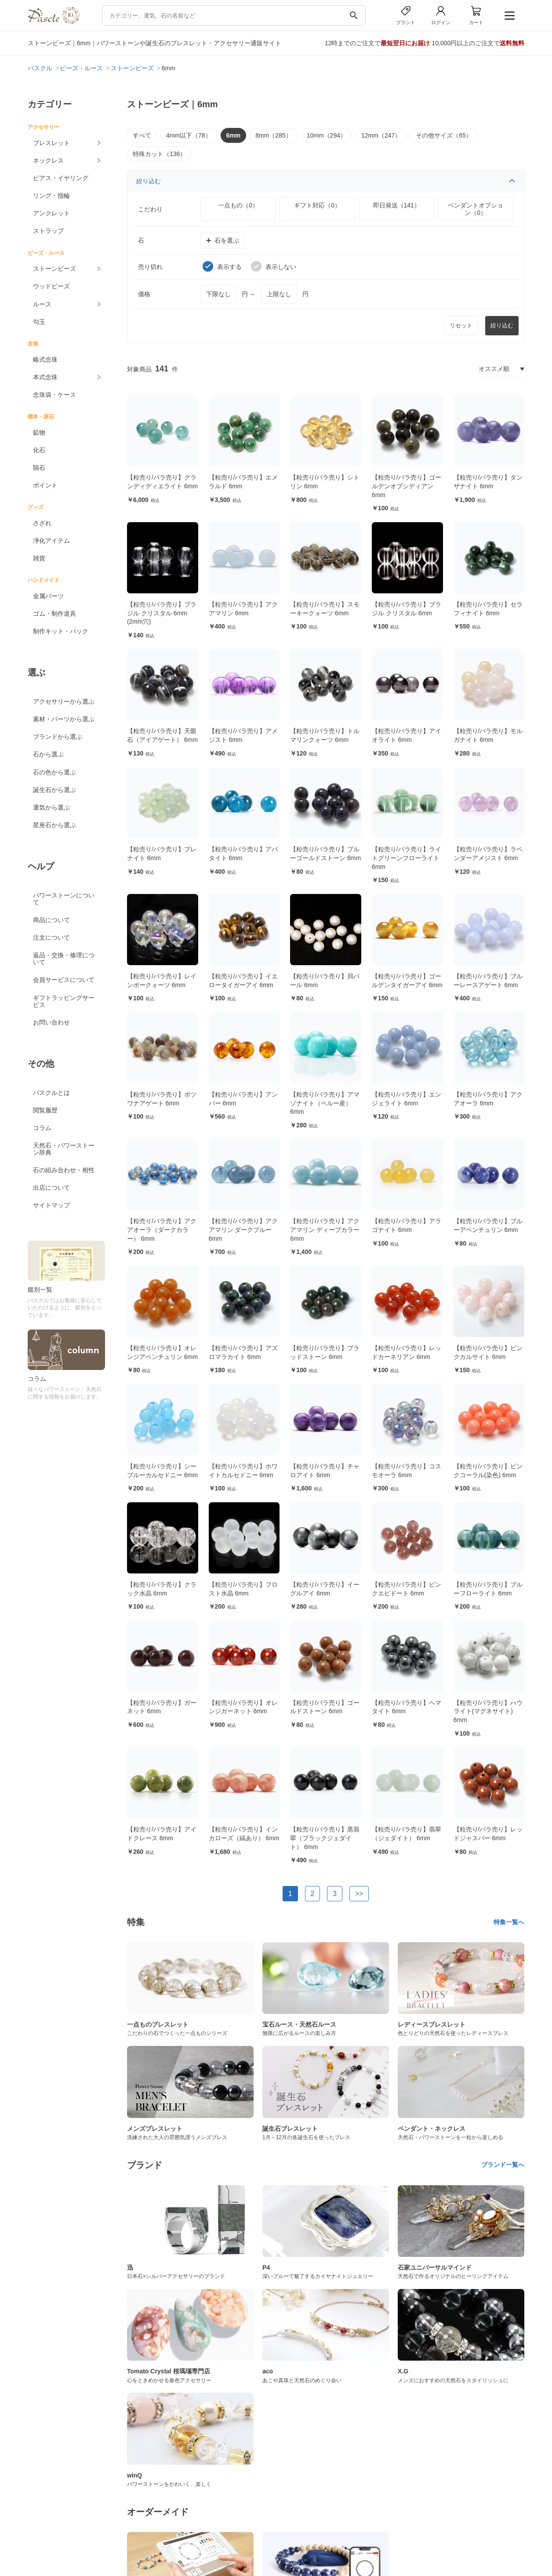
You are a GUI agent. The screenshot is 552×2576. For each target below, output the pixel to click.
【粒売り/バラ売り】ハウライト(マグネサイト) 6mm (488, 1711)
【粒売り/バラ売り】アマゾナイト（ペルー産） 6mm (325, 1103)
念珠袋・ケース (54, 394)
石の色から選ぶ (54, 772)
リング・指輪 (51, 195)
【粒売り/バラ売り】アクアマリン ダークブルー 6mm (243, 1229)
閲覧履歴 (45, 1110)
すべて (142, 135)
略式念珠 (45, 359)
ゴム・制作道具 (54, 613)
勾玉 (39, 321)
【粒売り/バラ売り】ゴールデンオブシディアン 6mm (406, 486)
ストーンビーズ (54, 268)
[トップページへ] (54, 21)
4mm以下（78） (188, 135)
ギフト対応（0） (317, 205)
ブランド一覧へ (502, 2164)
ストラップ (48, 230)
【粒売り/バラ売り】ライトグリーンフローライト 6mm (406, 858)
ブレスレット (51, 142)
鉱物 (39, 432)
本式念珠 (45, 377)
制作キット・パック (60, 631)
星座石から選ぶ (54, 824)
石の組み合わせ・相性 (63, 1170)
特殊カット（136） (159, 153)
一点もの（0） (238, 205)
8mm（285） (273, 135)
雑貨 (39, 558)
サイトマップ (51, 1205)
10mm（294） (326, 135)
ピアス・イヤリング (60, 178)
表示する (222, 266)
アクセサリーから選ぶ (63, 701)
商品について (51, 919)
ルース (42, 304)
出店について (51, 1187)
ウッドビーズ (51, 286)
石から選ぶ (48, 754)
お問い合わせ (51, 1022)
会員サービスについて (63, 979)
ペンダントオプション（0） (475, 209)
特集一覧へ (509, 1922)
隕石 (39, 467)
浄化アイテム (51, 540)
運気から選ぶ (51, 807)
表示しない (273, 266)
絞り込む (325, 181)
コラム (42, 1127)
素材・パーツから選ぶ (63, 719)
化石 (39, 450)
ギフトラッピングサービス (63, 1001)
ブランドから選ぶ (57, 736)
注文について (51, 937)
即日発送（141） (396, 205)
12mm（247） (381, 135)
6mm (233, 135)
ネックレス (48, 160)
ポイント (45, 485)
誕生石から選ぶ (54, 789)
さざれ (42, 523)
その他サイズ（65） (444, 135)
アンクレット (51, 213)
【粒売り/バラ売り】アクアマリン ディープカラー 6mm (325, 1229)
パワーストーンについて (63, 899)
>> (359, 1893)
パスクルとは (51, 1092)
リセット (461, 325)
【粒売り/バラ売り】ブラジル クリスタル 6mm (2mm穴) (161, 613)
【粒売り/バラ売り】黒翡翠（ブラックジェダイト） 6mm (325, 1838)
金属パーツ (48, 595)
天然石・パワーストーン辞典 (63, 1149)
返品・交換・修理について (63, 959)
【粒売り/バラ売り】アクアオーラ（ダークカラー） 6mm (161, 1229)
